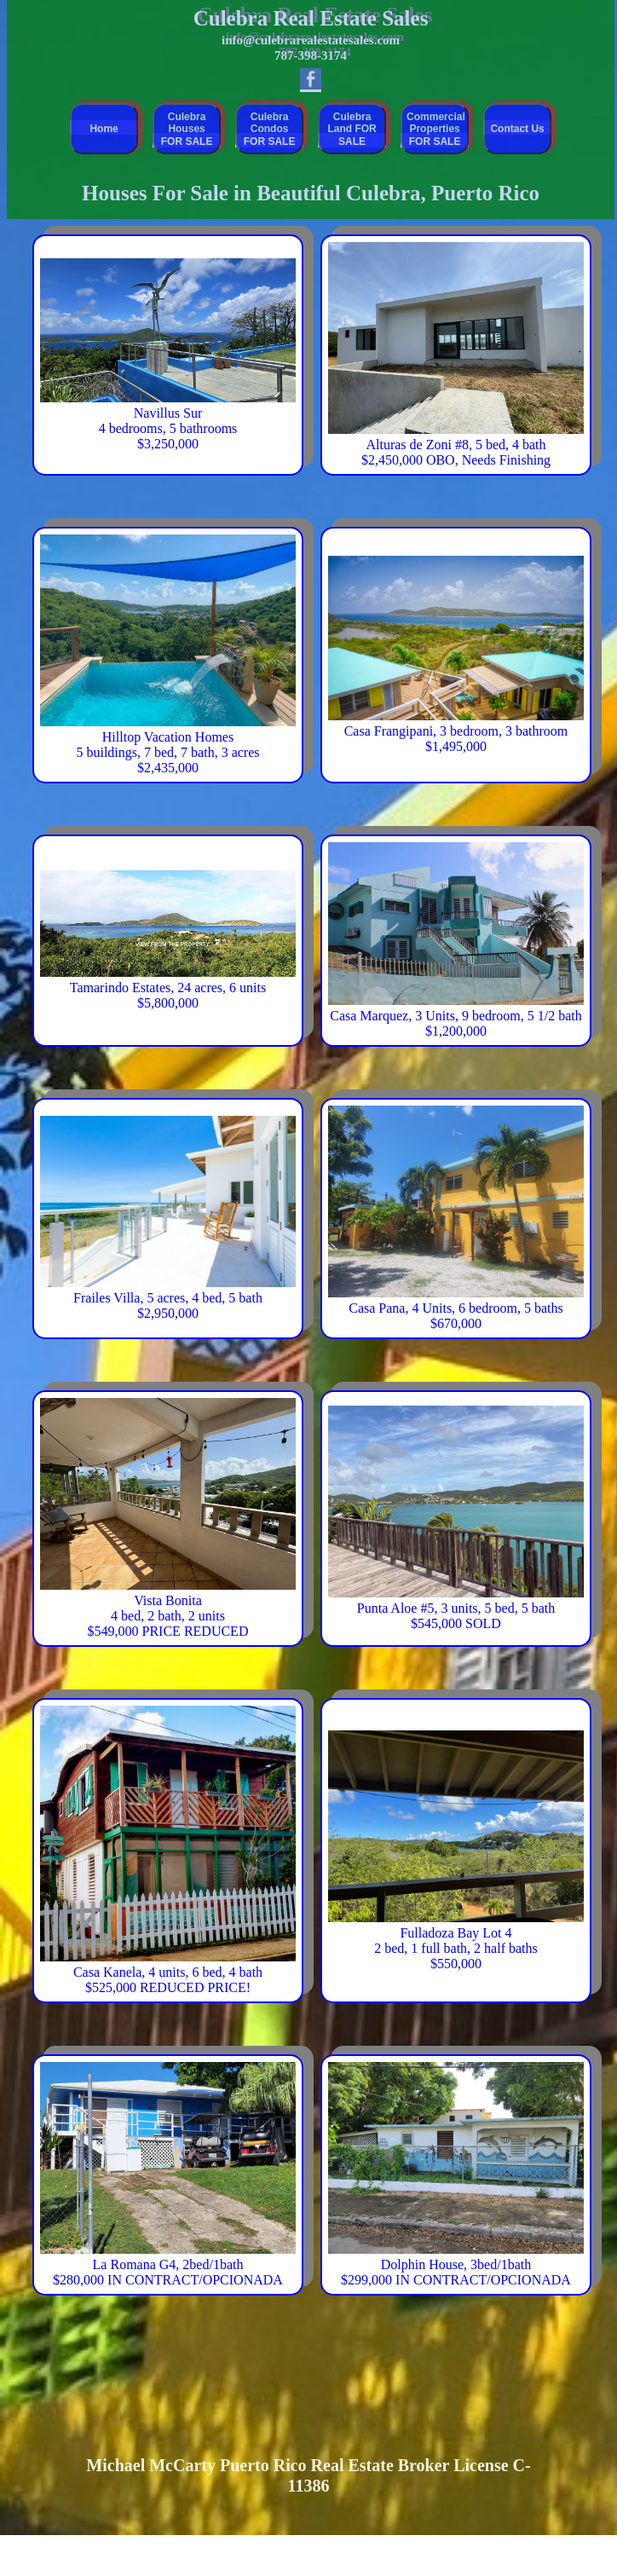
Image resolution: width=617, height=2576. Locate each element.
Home (103, 129)
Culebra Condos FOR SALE (270, 129)
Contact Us (517, 129)
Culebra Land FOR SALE (351, 129)
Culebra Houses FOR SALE (187, 129)
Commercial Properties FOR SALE (436, 129)
